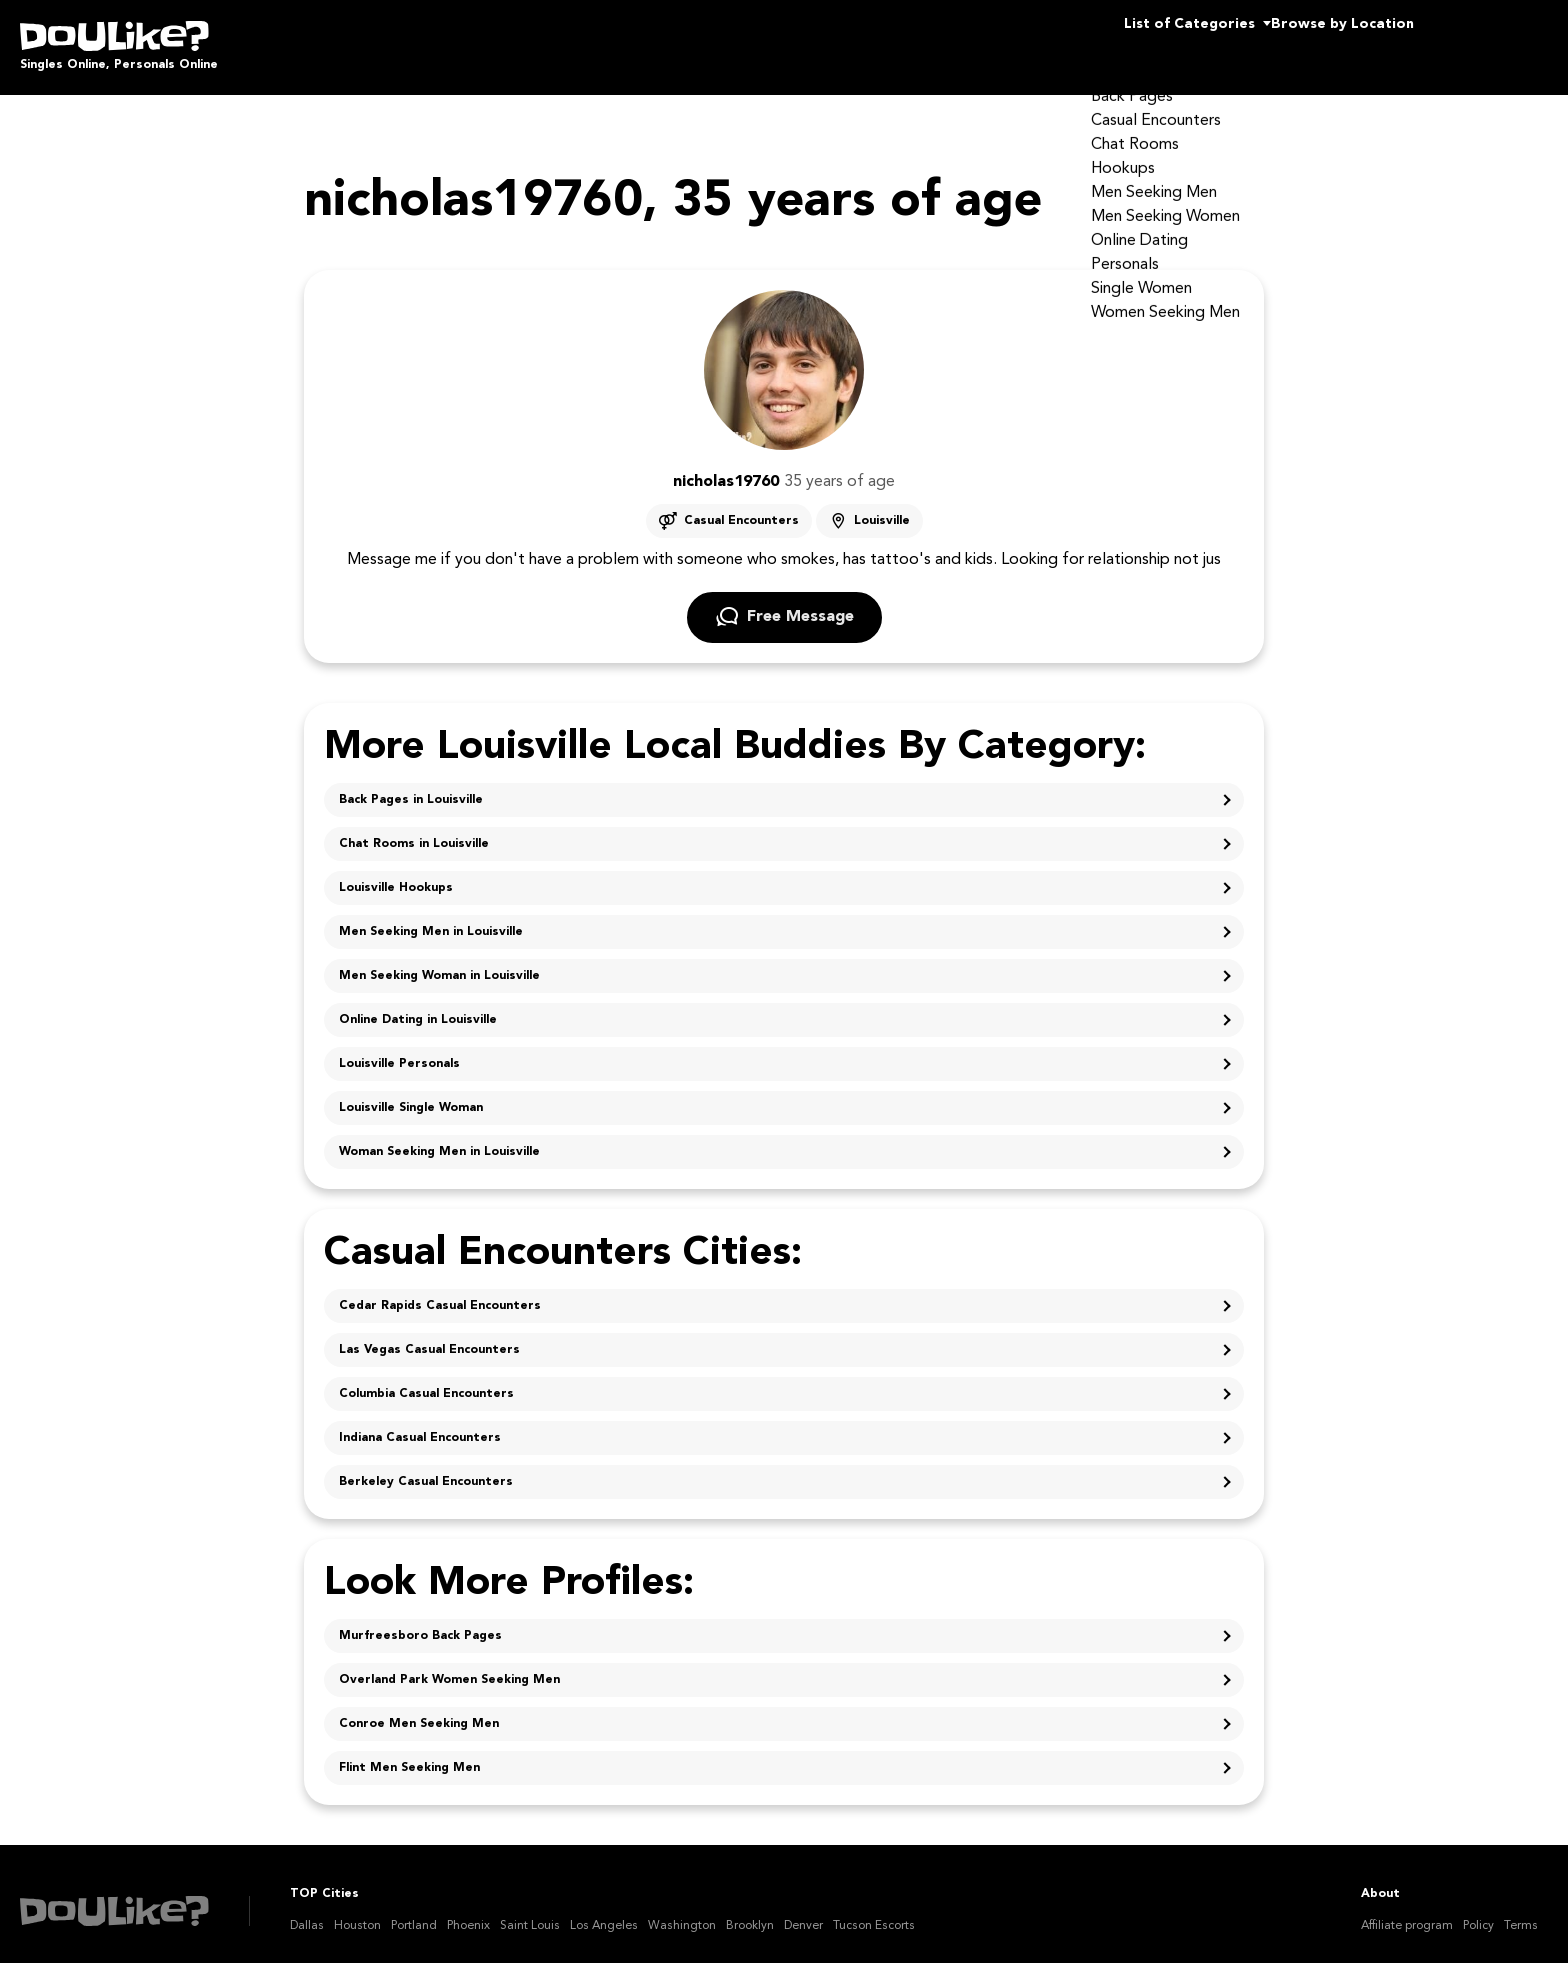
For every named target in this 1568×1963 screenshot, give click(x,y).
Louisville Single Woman (411, 1094)
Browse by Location (1306, 40)
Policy (1478, 1912)
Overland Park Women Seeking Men (449, 1666)
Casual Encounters (741, 507)
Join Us (1497, 40)
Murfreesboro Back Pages (420, 1622)
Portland (414, 1912)
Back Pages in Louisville (411, 786)
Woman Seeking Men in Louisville (439, 1138)
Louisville (882, 507)
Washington (682, 1912)
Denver (803, 1912)
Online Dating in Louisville (418, 1006)
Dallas (307, 1912)
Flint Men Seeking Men (409, 1754)
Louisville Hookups (396, 874)
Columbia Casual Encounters (426, 1380)
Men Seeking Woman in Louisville (439, 962)
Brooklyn (750, 1912)
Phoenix (468, 1912)
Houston (357, 1912)
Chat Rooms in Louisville (414, 830)
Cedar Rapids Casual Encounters (440, 1292)
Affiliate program (1407, 1912)
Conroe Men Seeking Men (419, 1710)
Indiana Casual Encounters (420, 1424)
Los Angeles (604, 1912)
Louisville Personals (399, 1050)
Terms (1521, 1912)
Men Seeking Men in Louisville (431, 918)
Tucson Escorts (874, 1912)
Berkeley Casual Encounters (426, 1468)
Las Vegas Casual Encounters (429, 1336)
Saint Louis (530, 1912)
